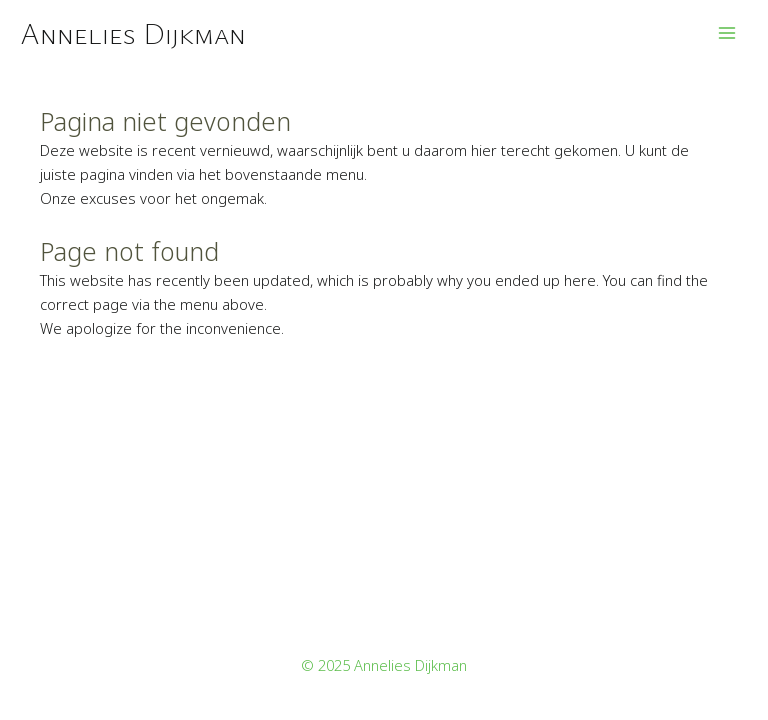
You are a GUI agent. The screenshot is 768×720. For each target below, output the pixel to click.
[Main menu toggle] (727, 33)
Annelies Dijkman (133, 32)
